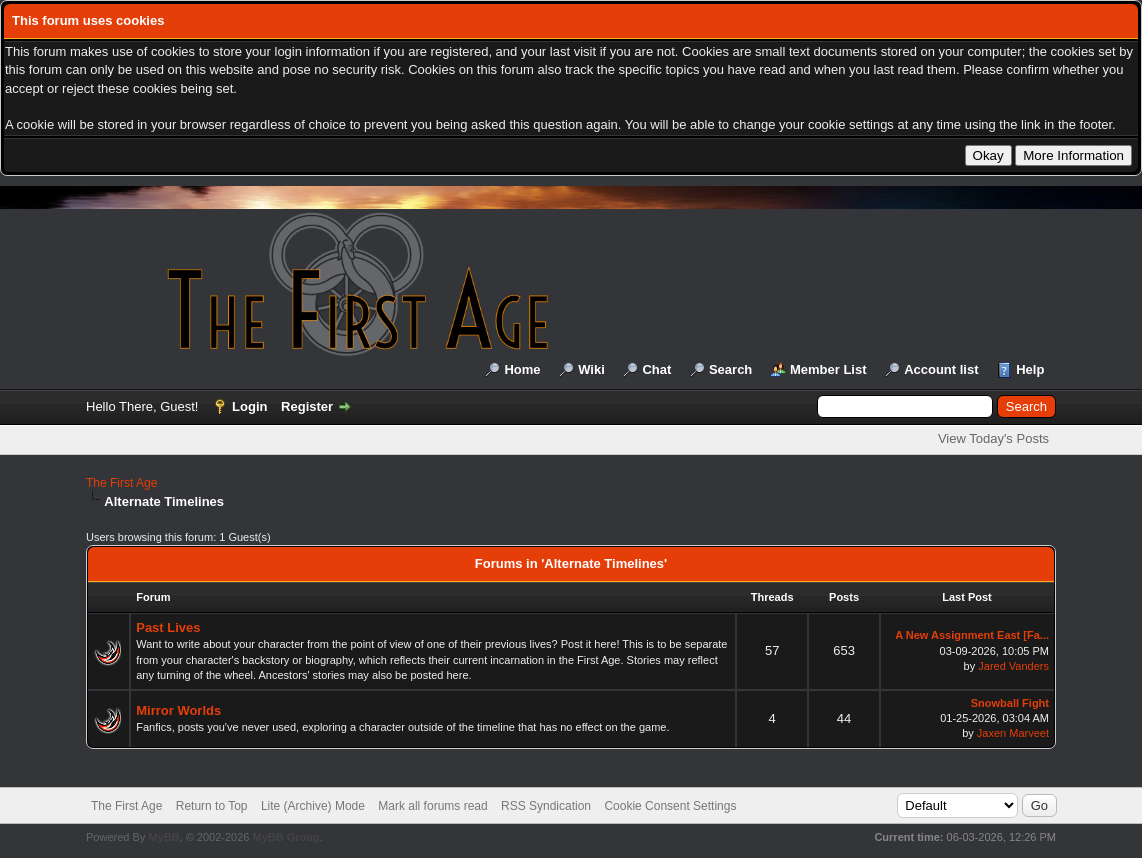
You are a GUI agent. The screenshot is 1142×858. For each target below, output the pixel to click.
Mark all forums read (432, 806)
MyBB (163, 837)
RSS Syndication (546, 806)
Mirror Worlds (178, 710)
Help (1030, 369)
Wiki (591, 369)
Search (730, 369)
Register (307, 406)
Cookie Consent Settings (670, 806)
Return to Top (212, 806)
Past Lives (168, 627)
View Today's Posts (993, 438)
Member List (828, 369)
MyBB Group (285, 837)
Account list (941, 369)
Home (522, 369)
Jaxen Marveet (1013, 733)
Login (249, 406)
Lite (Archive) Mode (313, 806)
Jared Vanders (1013, 666)
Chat (656, 369)
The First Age (121, 483)
